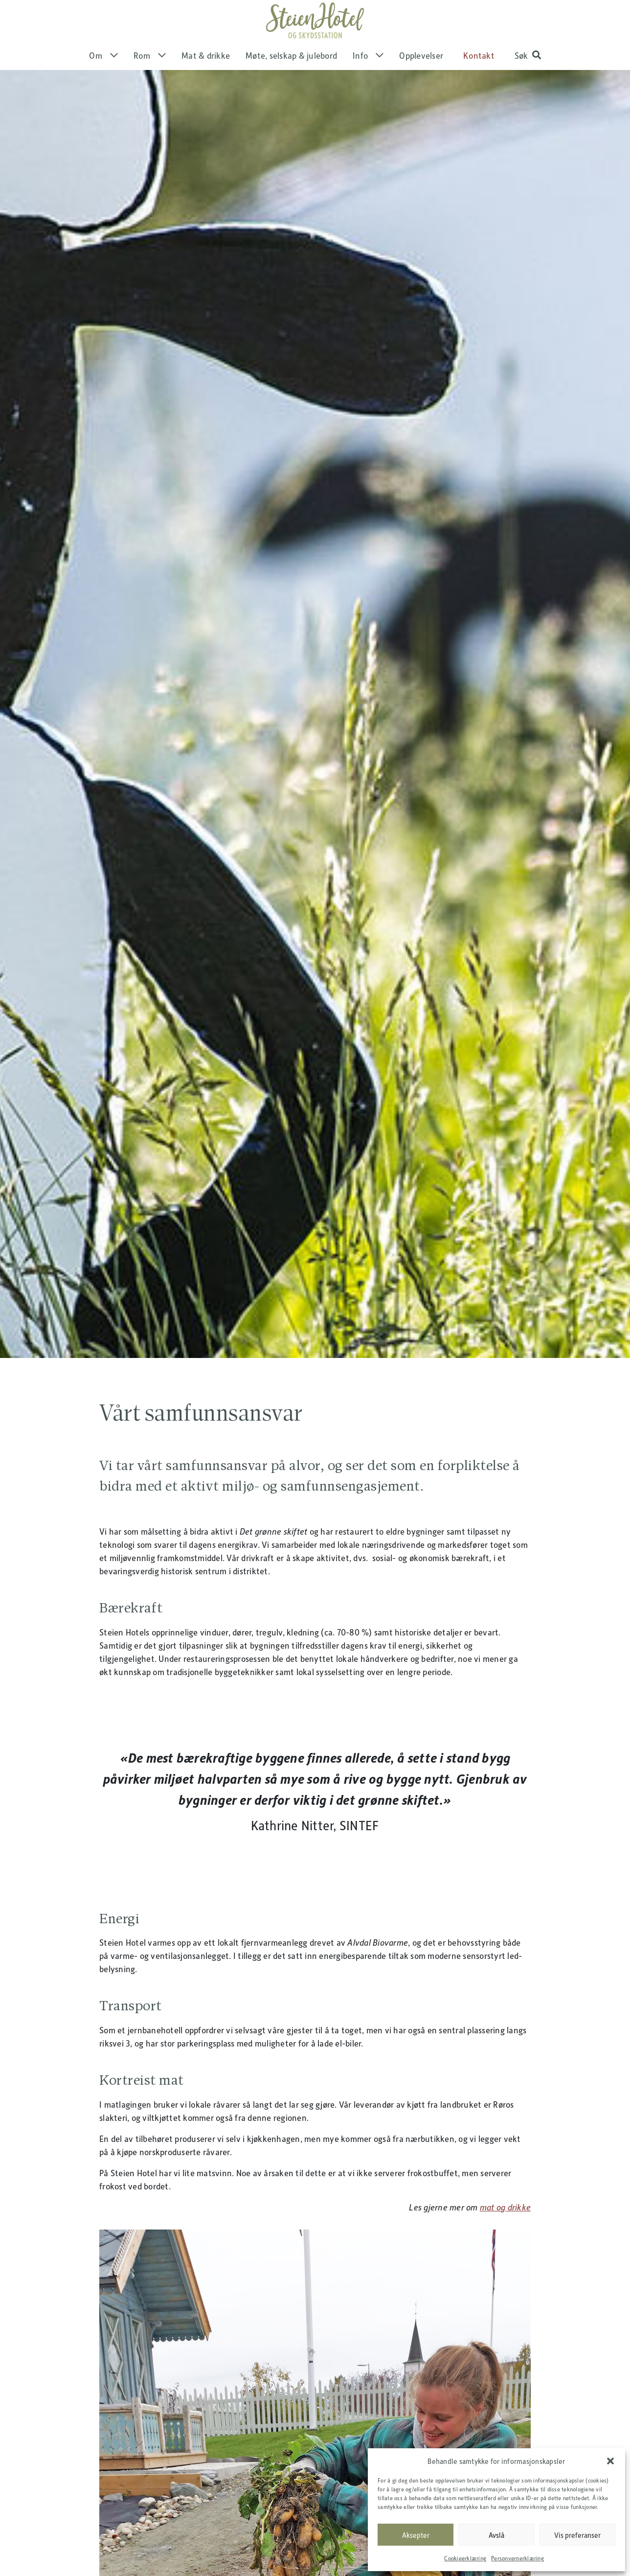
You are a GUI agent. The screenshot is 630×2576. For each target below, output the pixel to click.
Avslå (496, 2534)
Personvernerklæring (517, 2558)
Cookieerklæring (465, 2558)
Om (103, 82)
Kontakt (479, 82)
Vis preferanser (577, 2534)
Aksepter (415, 2534)
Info (368, 82)
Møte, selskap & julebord (291, 82)
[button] (610, 2461)
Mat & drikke (205, 82)
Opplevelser (421, 82)
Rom (150, 82)
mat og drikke (505, 2233)
